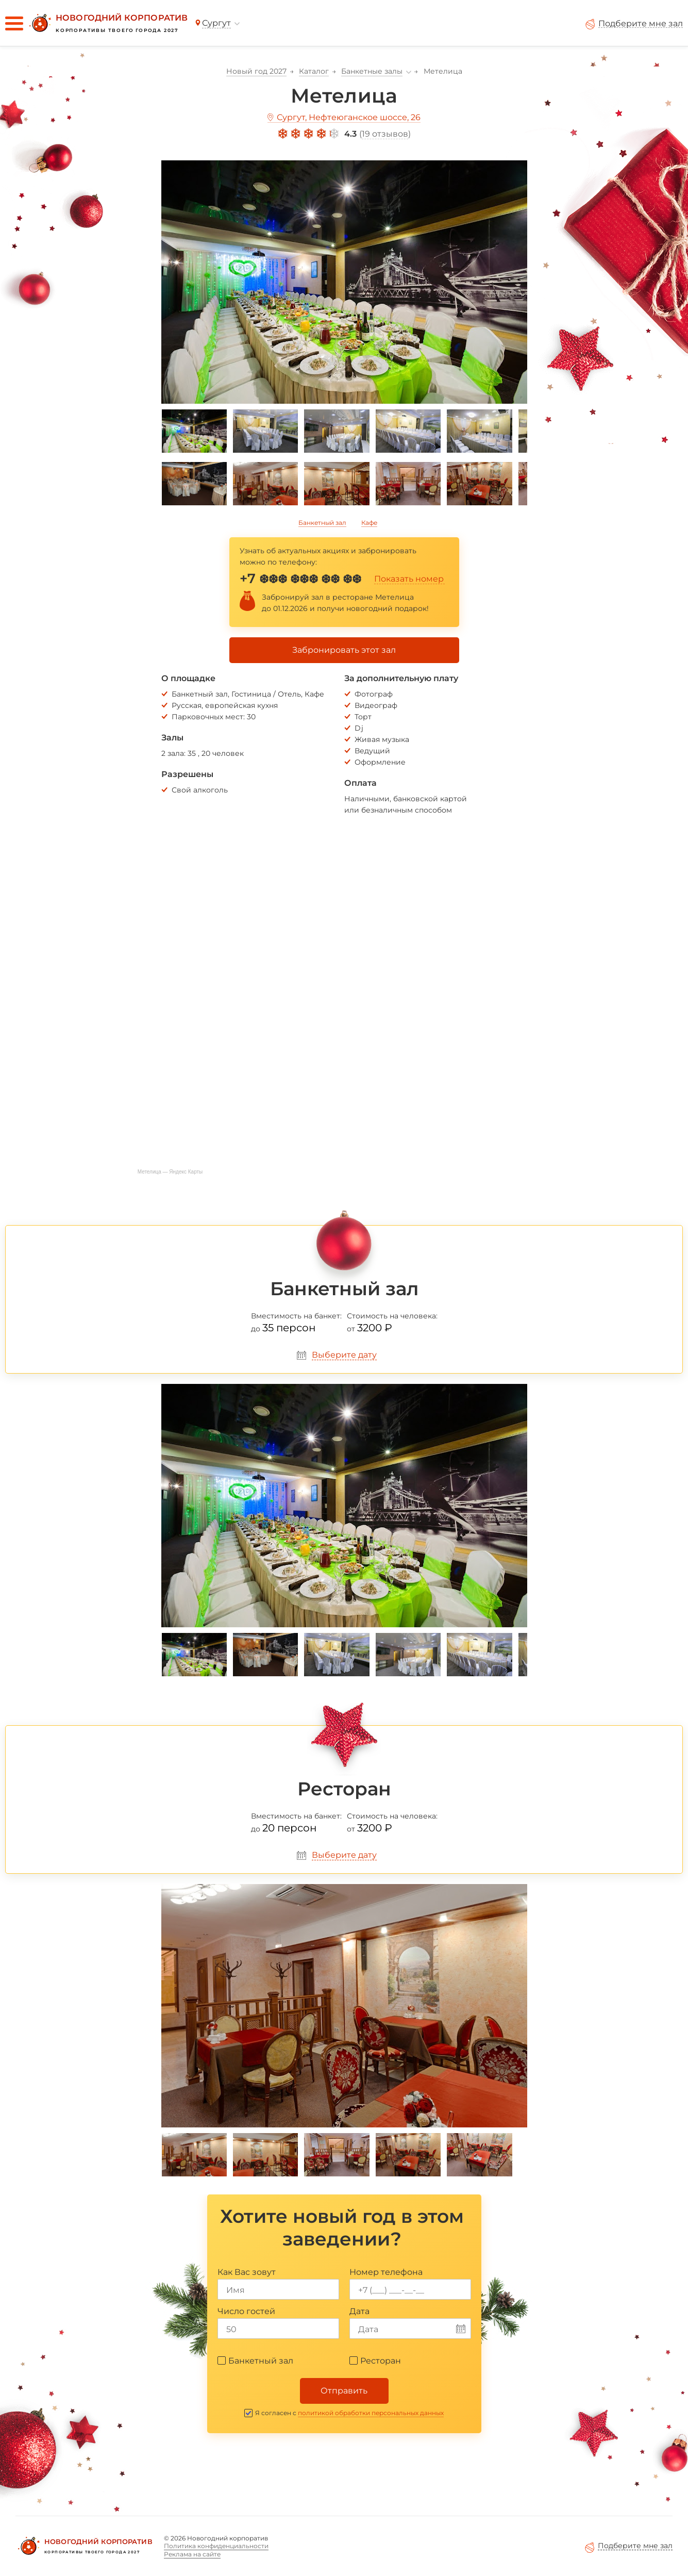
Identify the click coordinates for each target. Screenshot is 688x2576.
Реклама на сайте (192, 2554)
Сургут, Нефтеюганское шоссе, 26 (349, 117)
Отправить (344, 2391)
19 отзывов (385, 134)
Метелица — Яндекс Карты (170, 1172)
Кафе (369, 522)
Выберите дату (344, 1355)
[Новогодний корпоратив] (107, 23)
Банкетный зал (322, 522)
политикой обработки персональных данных (371, 2413)
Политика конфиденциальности (216, 2546)
